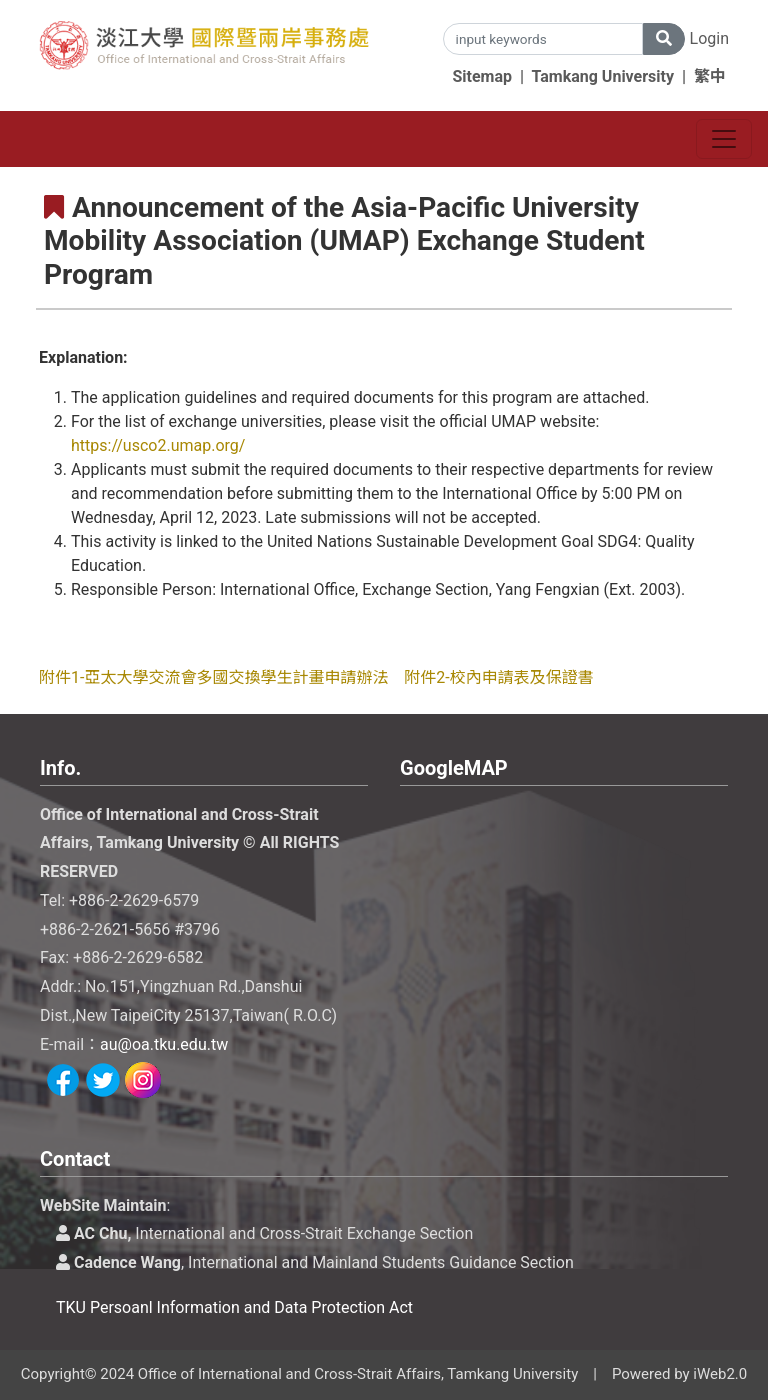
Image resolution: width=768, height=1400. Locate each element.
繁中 (710, 76)
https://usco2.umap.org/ (158, 445)
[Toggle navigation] (724, 139)
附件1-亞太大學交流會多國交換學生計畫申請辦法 (213, 677)
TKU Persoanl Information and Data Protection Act (234, 1307)
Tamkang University (603, 76)
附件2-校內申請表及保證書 (498, 677)
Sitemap (482, 76)
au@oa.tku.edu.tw (164, 1044)
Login (709, 38)
